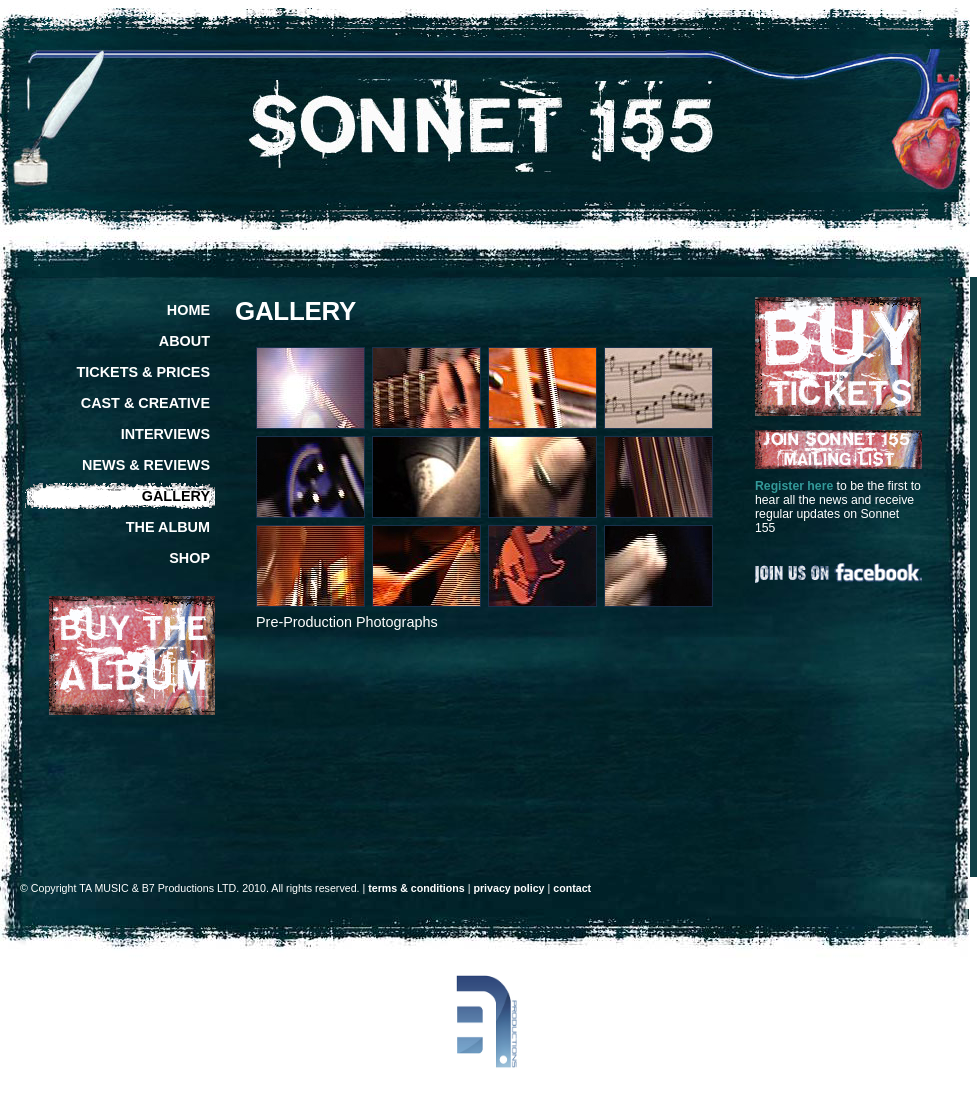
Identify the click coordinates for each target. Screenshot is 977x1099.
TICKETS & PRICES (143, 372)
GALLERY (176, 496)
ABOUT (184, 341)
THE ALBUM (168, 527)
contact (572, 888)
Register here (794, 486)
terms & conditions (416, 888)
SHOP (189, 558)
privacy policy (508, 888)
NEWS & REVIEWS (146, 465)
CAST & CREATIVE (145, 403)
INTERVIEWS (165, 434)
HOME (188, 310)
